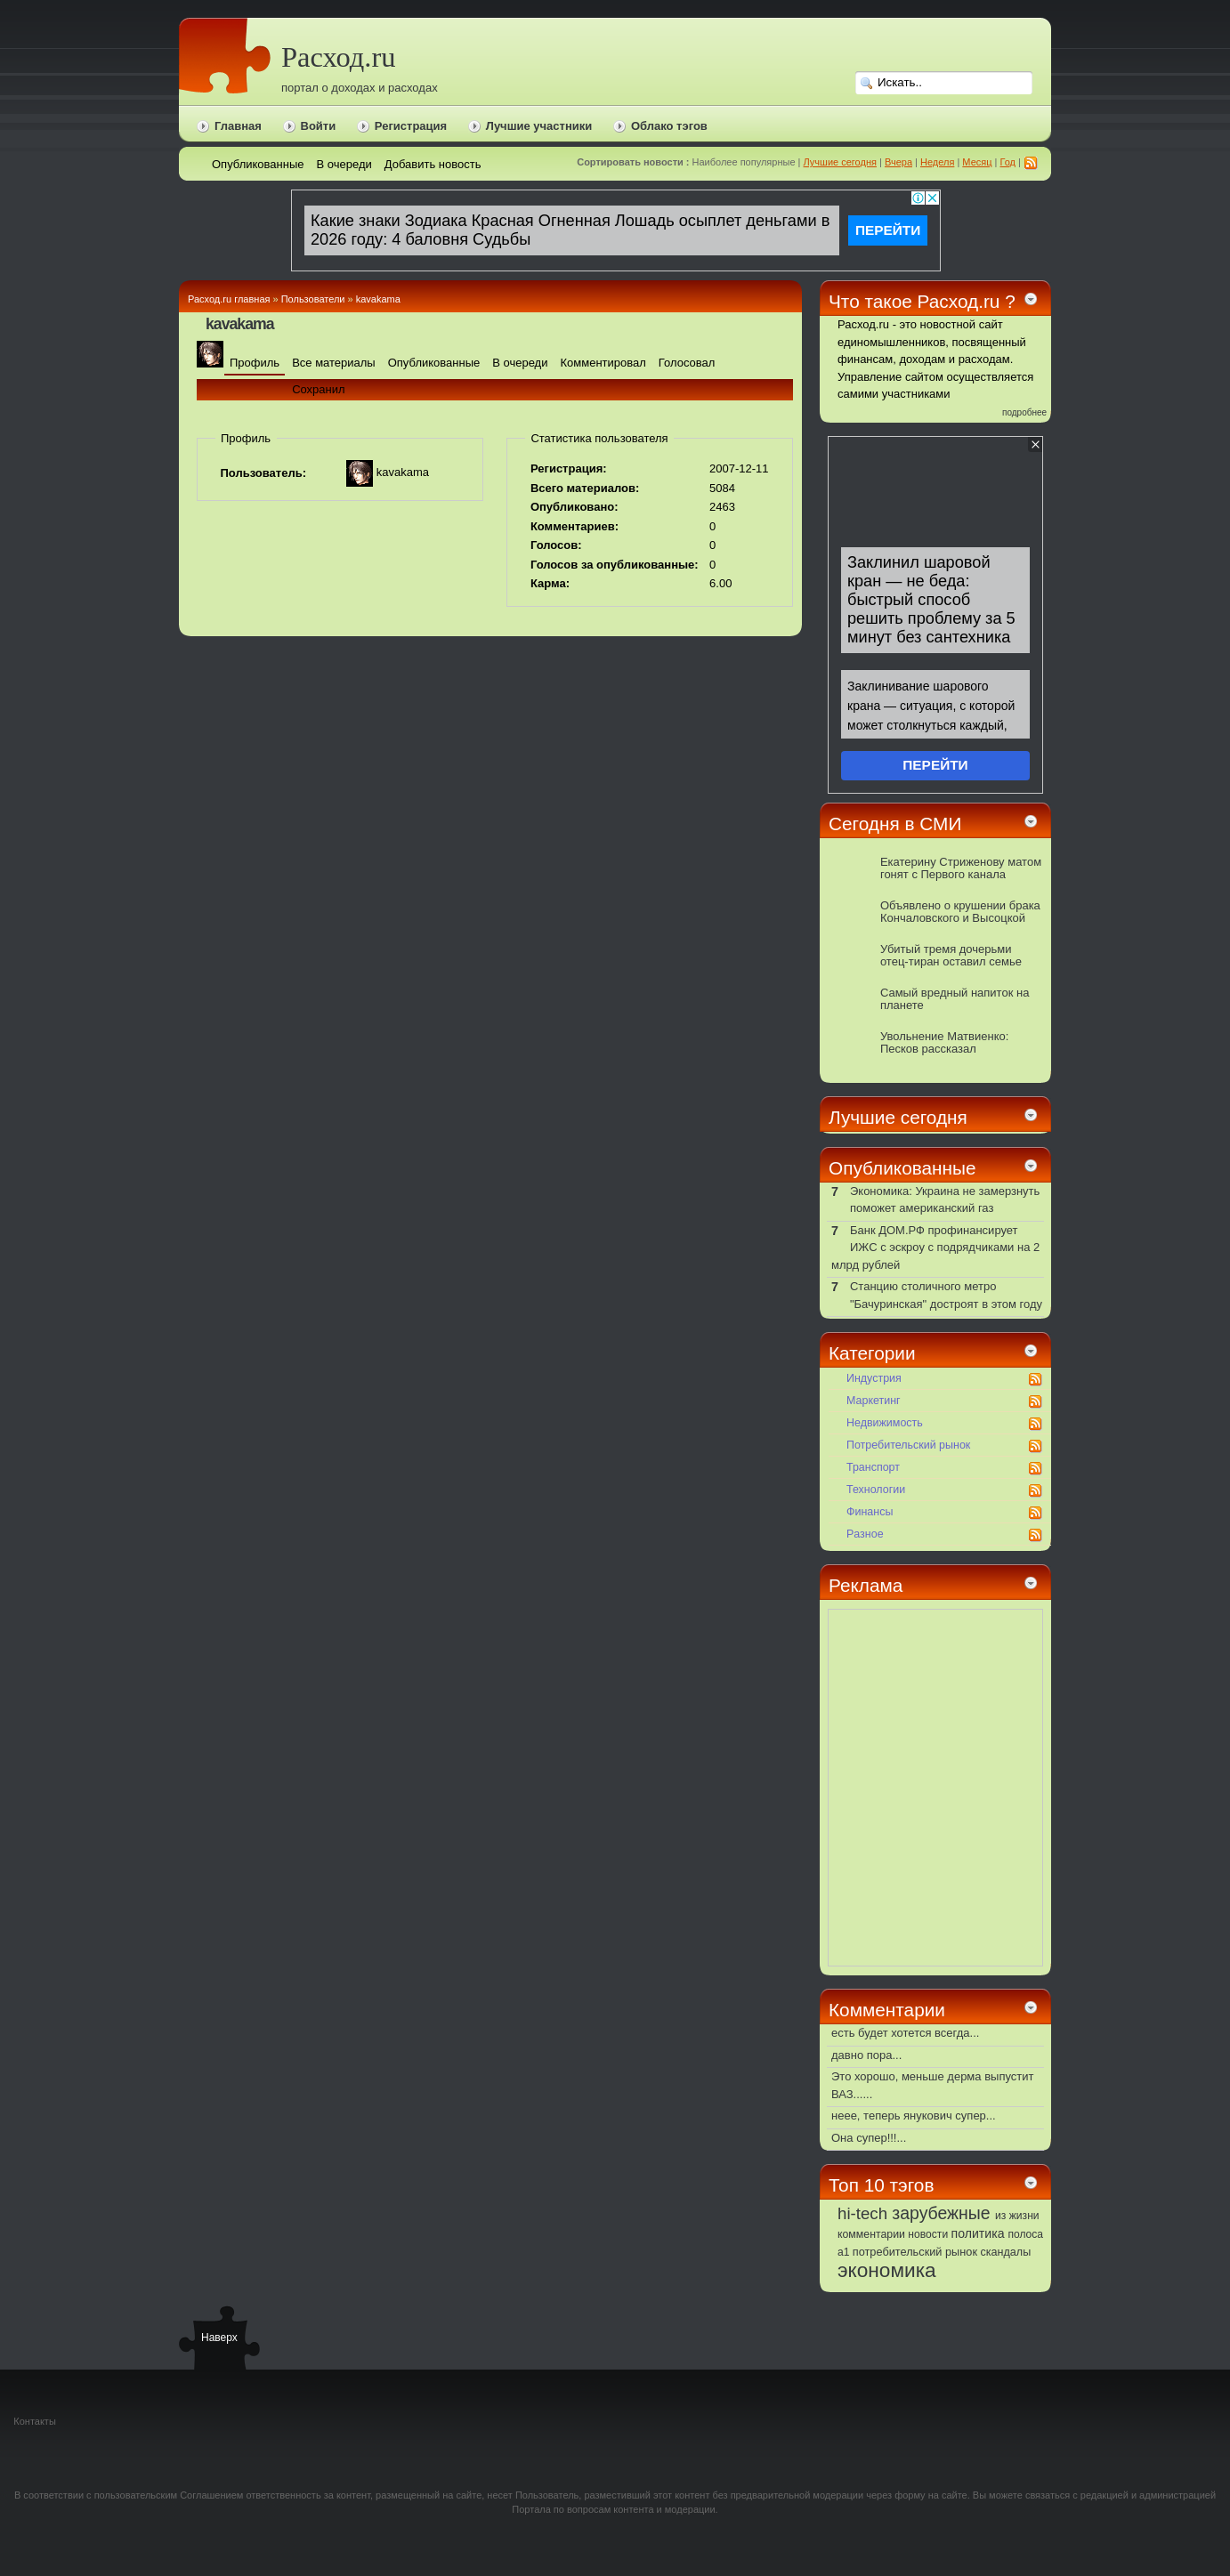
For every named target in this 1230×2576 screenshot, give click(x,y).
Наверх (219, 2337)
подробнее (1024, 412)
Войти (318, 126)
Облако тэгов (669, 126)
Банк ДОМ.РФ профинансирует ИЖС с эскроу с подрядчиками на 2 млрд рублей (935, 1247)
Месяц (976, 162)
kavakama (378, 299)
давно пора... (866, 2055)
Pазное (865, 1534)
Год (1008, 162)
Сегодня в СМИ (895, 823)
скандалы (1006, 2252)
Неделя (937, 162)
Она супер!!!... (868, 2137)
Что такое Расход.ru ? (922, 301)
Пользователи (313, 299)
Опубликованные (902, 1168)
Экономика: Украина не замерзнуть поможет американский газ (945, 1199)
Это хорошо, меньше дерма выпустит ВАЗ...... (932, 2085)
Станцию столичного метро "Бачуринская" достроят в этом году (946, 1295)
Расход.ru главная (229, 299)
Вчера (898, 162)
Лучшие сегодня (840, 162)
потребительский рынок (915, 2251)
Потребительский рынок (908, 1445)
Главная (238, 126)
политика (978, 2233)
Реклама (865, 1585)
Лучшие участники (539, 126)
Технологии (875, 1489)
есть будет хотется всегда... (905, 2032)
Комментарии (887, 2009)
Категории (872, 1353)
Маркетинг (873, 1400)
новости (928, 2234)
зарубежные (941, 2213)
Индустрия (874, 1378)
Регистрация (411, 126)
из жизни (1017, 2215)
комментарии (871, 2234)
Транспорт (873, 1467)
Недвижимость (884, 1423)
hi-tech (862, 2213)
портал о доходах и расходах (359, 87)
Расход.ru (338, 57)
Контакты (34, 2421)
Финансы (869, 1512)
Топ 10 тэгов (881, 2185)
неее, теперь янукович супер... (913, 2115)
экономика (887, 2269)
